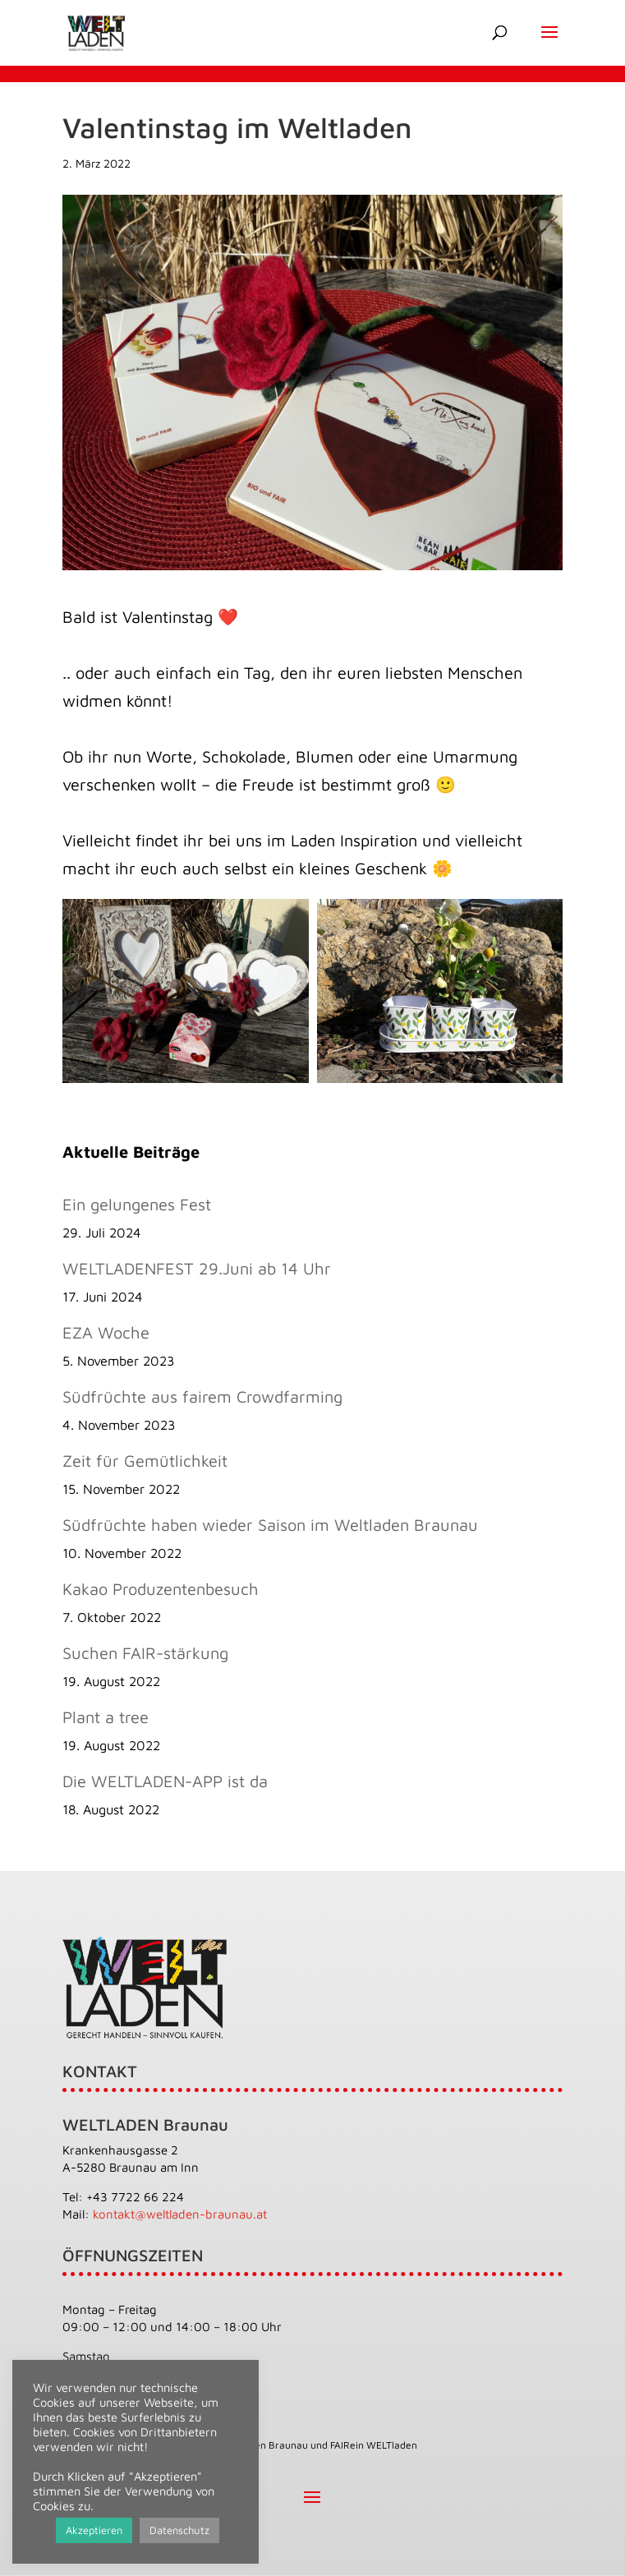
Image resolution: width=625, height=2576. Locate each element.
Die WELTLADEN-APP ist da (165, 1781)
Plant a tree (105, 1716)
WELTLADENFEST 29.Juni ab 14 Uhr (196, 1268)
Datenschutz (179, 2530)
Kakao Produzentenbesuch (160, 1588)
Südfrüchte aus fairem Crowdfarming (202, 1396)
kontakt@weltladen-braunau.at (180, 2214)
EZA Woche (105, 1332)
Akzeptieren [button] (94, 2530)
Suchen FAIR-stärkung (145, 1652)
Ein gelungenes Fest (136, 1204)
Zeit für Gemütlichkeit (144, 1460)
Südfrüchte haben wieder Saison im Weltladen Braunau (270, 1524)
